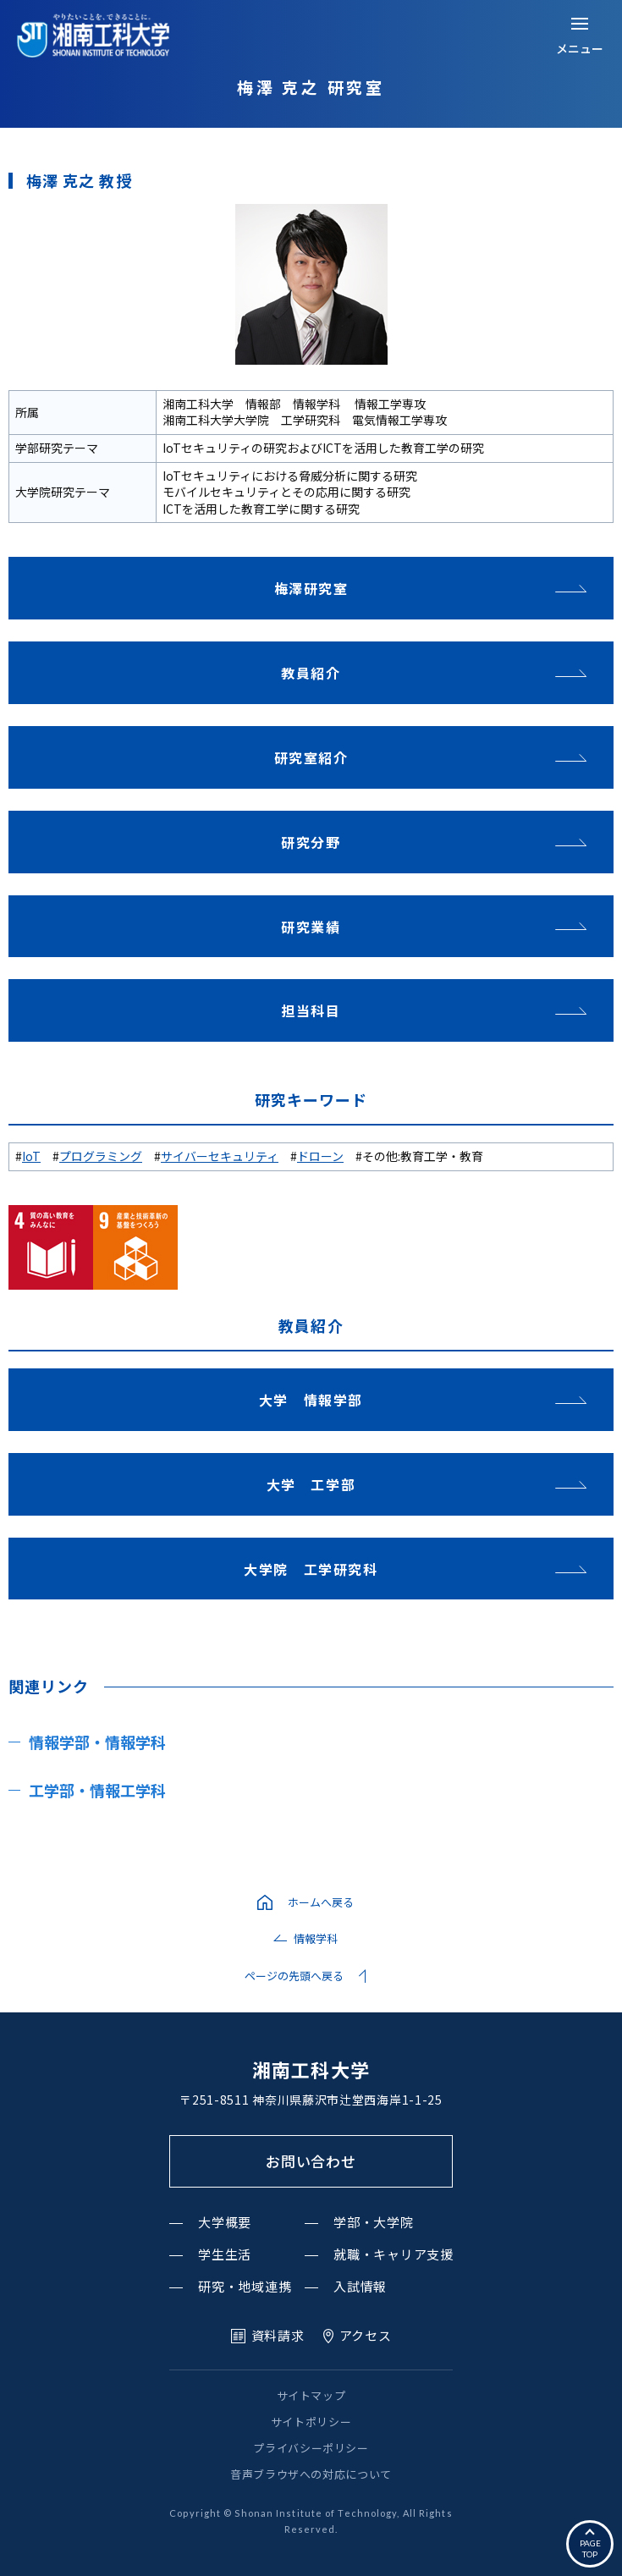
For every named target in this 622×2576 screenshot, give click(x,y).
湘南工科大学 (311, 2069)
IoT (31, 1156)
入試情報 (360, 2286)
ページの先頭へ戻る (294, 1976)
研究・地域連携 (244, 2286)
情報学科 (316, 1938)
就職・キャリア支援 (393, 2254)
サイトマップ (311, 2395)
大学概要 (224, 2222)
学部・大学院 (373, 2222)
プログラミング (100, 1156)
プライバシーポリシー (311, 2448)
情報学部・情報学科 (97, 1742)
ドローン (320, 1156)
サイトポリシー (311, 2422)
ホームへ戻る (321, 1902)
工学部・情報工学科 (97, 1790)
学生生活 (224, 2254)
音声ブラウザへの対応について (311, 2474)
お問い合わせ (311, 2160)
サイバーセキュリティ (219, 1156)
